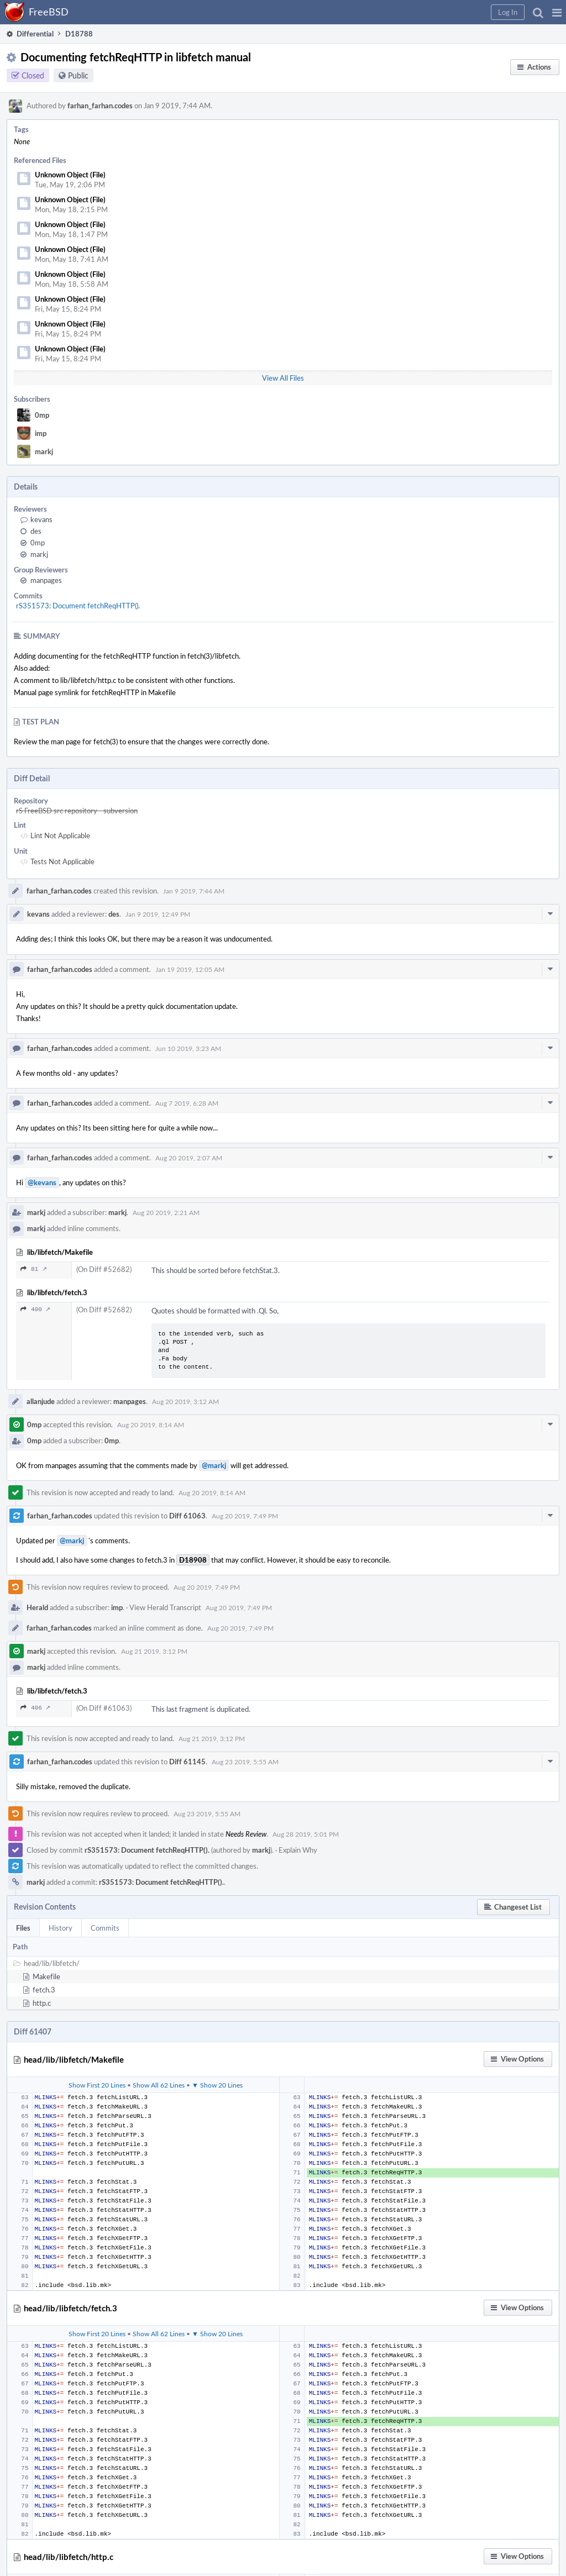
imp (40, 433)
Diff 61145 (187, 1762)
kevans (41, 519)
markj (44, 451)
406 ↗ (35, 1708)
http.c (42, 2003)
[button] (557, 12)
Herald (37, 1607)
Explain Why (298, 1850)
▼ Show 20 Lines (217, 2084)
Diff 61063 (187, 1516)
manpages (46, 580)
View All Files (283, 378)
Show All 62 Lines (159, 2084)
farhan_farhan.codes (100, 106)
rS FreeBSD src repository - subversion (77, 811)
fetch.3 (44, 1990)
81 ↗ (33, 1269)
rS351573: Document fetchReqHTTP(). (78, 606)
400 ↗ (35, 1309)
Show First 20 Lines (97, 2084)
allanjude (41, 1401)
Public (78, 75)
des (35, 531)
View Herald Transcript (165, 1607)
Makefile (46, 1976)
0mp (42, 415)
